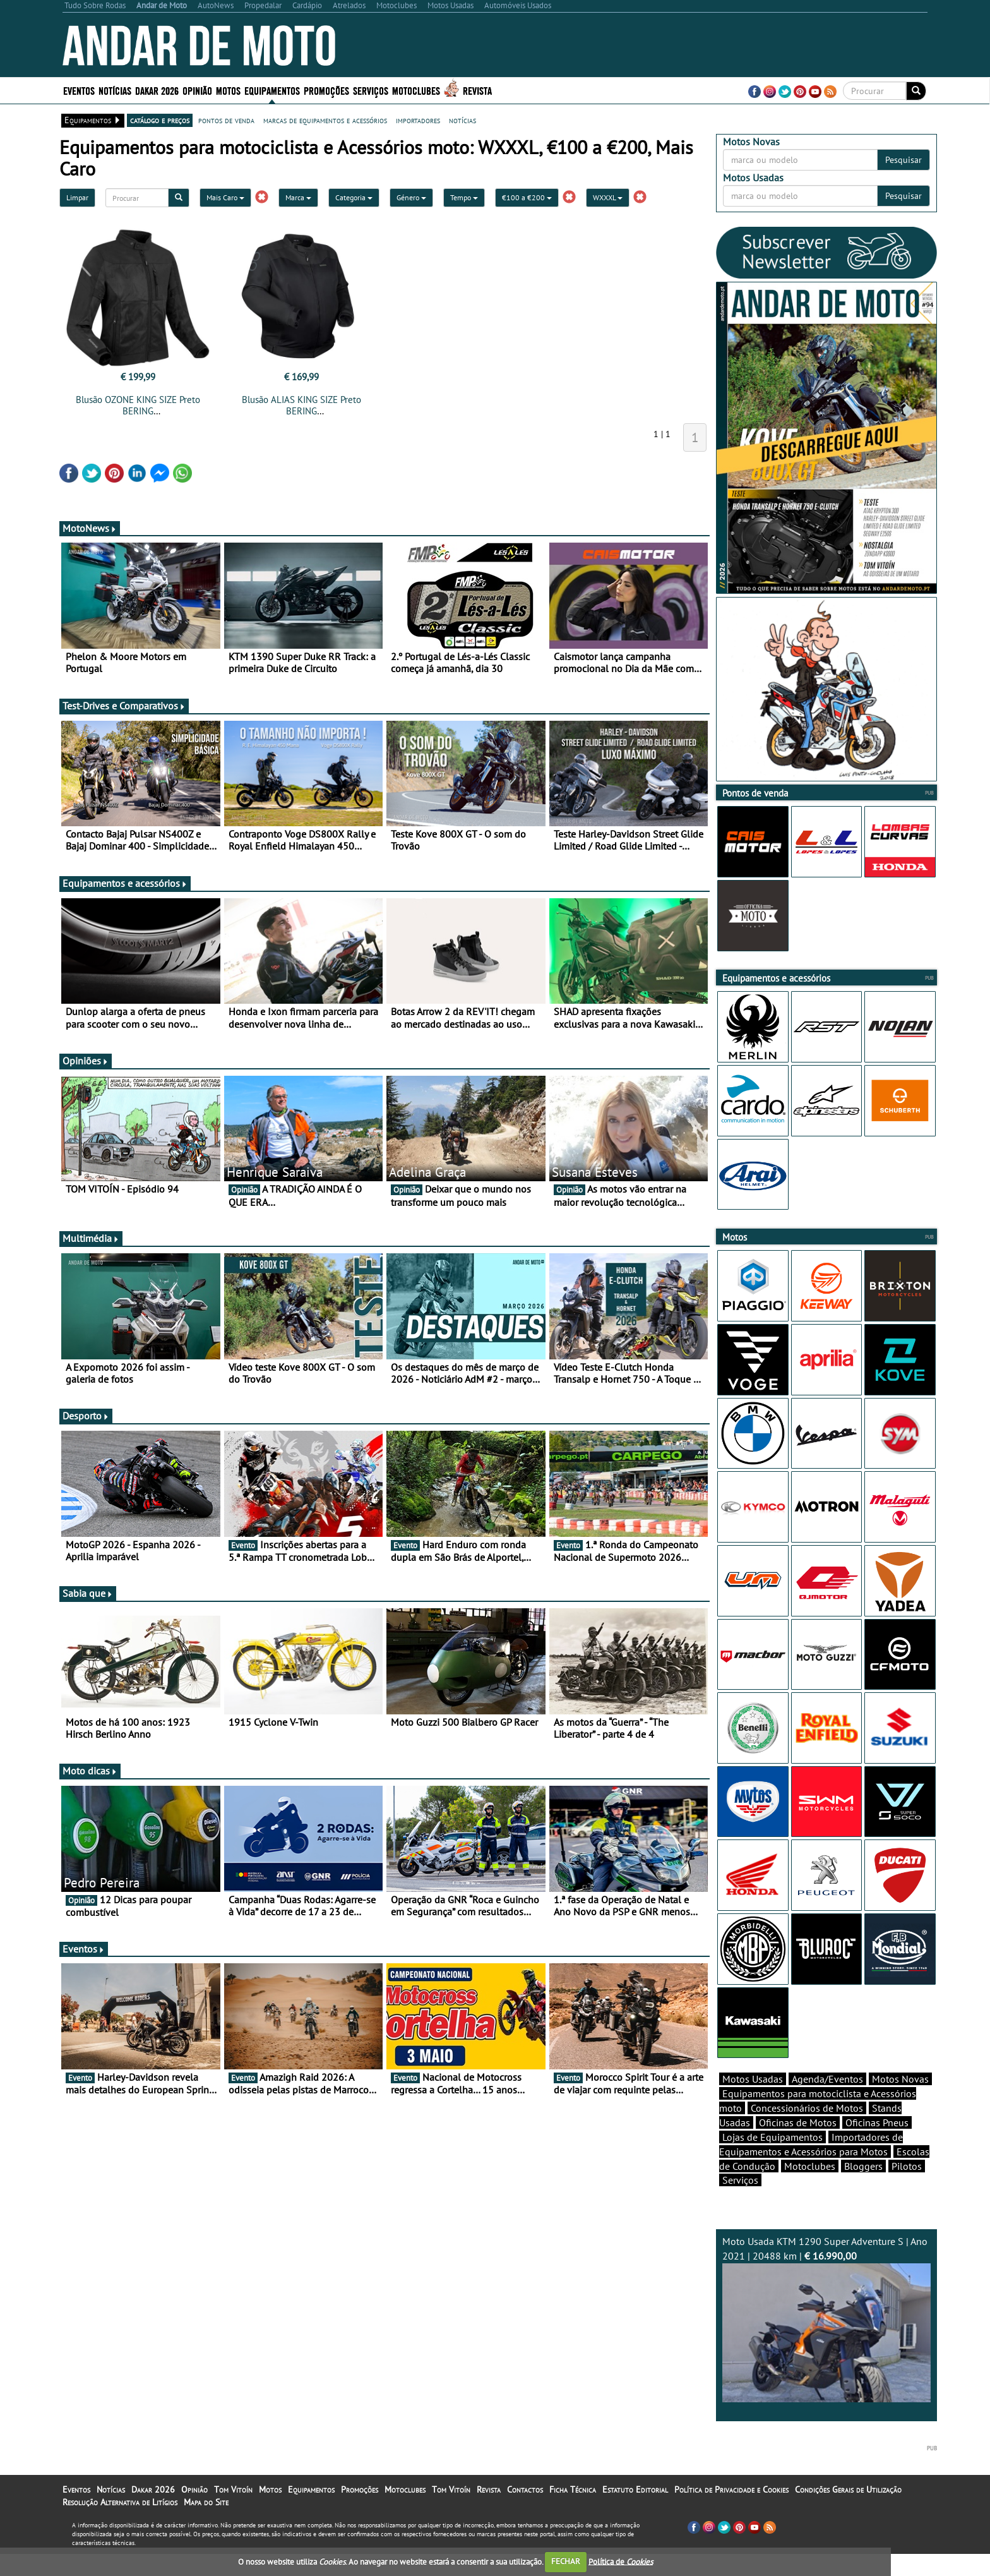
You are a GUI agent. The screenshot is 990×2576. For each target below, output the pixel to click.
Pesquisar (903, 160)
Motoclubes (416, 90)
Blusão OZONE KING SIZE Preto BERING (138, 405)
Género (411, 197)
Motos (228, 90)
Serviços (370, 90)
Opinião (197, 90)
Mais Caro (225, 197)
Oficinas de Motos (798, 2144)
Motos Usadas (752, 2101)
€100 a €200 (527, 197)
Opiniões (86, 1060)
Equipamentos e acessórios (125, 883)
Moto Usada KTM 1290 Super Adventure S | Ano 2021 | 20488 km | (826, 2340)
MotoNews (90, 528)
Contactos (525, 2511)
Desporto (86, 1415)
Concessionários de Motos (807, 2130)
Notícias (114, 90)
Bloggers (863, 2188)
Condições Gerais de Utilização (848, 2511)
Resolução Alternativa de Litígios (120, 2524)
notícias (462, 120)
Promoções (326, 90)
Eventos (79, 90)
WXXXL (608, 197)
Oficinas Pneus (877, 2144)
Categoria (354, 197)
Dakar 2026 (157, 90)
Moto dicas (90, 1770)
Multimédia (91, 1238)
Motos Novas (900, 2101)
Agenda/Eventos (827, 2101)
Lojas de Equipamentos (772, 2159)
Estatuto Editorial (635, 2511)
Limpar (77, 197)
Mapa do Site (206, 2524)
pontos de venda (226, 120)
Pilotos (907, 2188)
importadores (418, 120)
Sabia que (88, 1593)
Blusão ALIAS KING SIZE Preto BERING (301, 405)
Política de (620, 2561)
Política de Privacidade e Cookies (731, 2511)
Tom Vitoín (233, 2511)
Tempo (464, 197)
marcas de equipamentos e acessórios (325, 120)
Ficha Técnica (572, 2511)
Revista (477, 90)
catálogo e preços (159, 120)
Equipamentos (272, 90)
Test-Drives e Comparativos (124, 705)
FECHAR (565, 2561)
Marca (298, 197)
